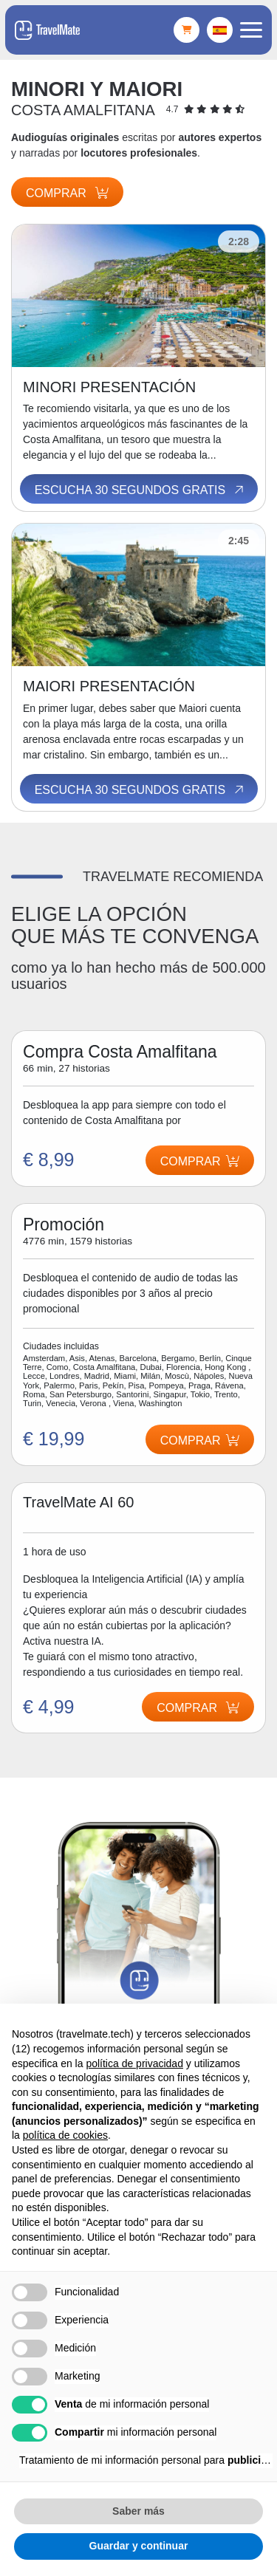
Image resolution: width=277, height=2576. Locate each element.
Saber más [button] (138, 2511)
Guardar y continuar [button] (138, 2546)
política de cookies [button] (65, 2135)
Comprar (67, 193)
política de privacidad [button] (134, 2063)
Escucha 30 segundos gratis (140, 489)
